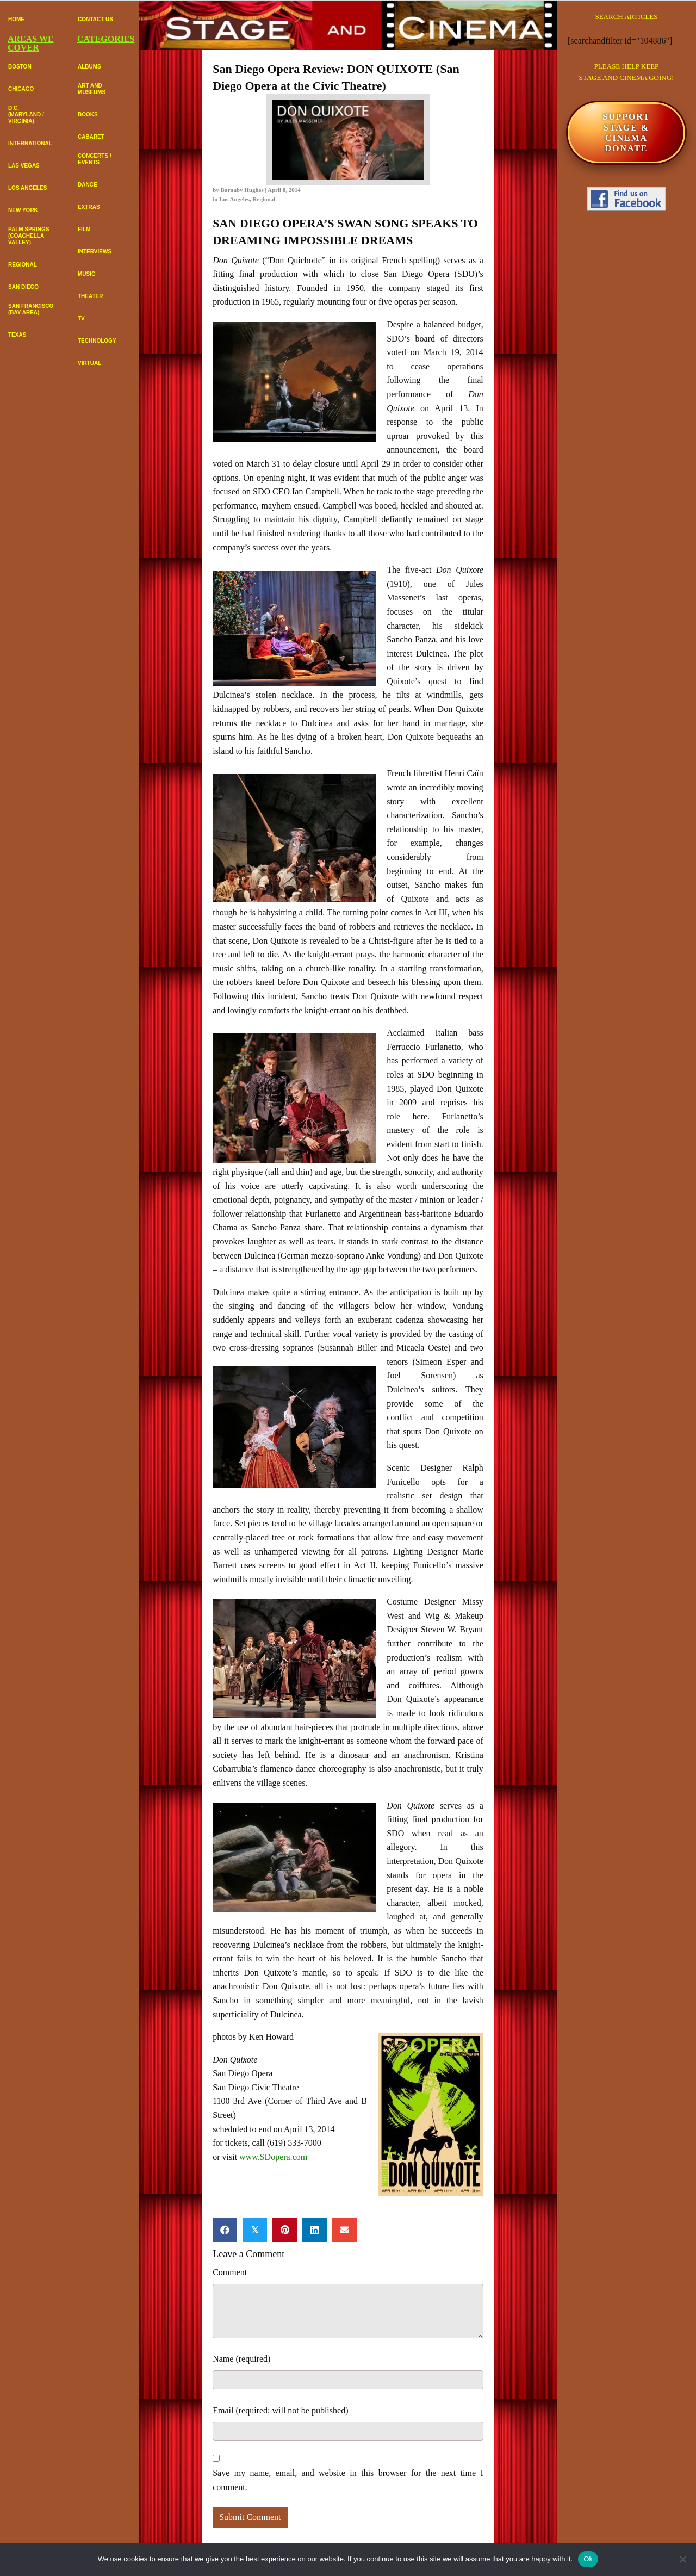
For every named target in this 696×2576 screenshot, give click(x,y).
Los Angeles (234, 199)
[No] (682, 2559)
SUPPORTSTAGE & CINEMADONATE (626, 132)
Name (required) (241, 2358)
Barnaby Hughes (242, 190)
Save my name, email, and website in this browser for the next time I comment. (348, 2480)
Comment (230, 2272)
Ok (588, 2559)
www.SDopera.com (273, 2157)
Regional (264, 199)
